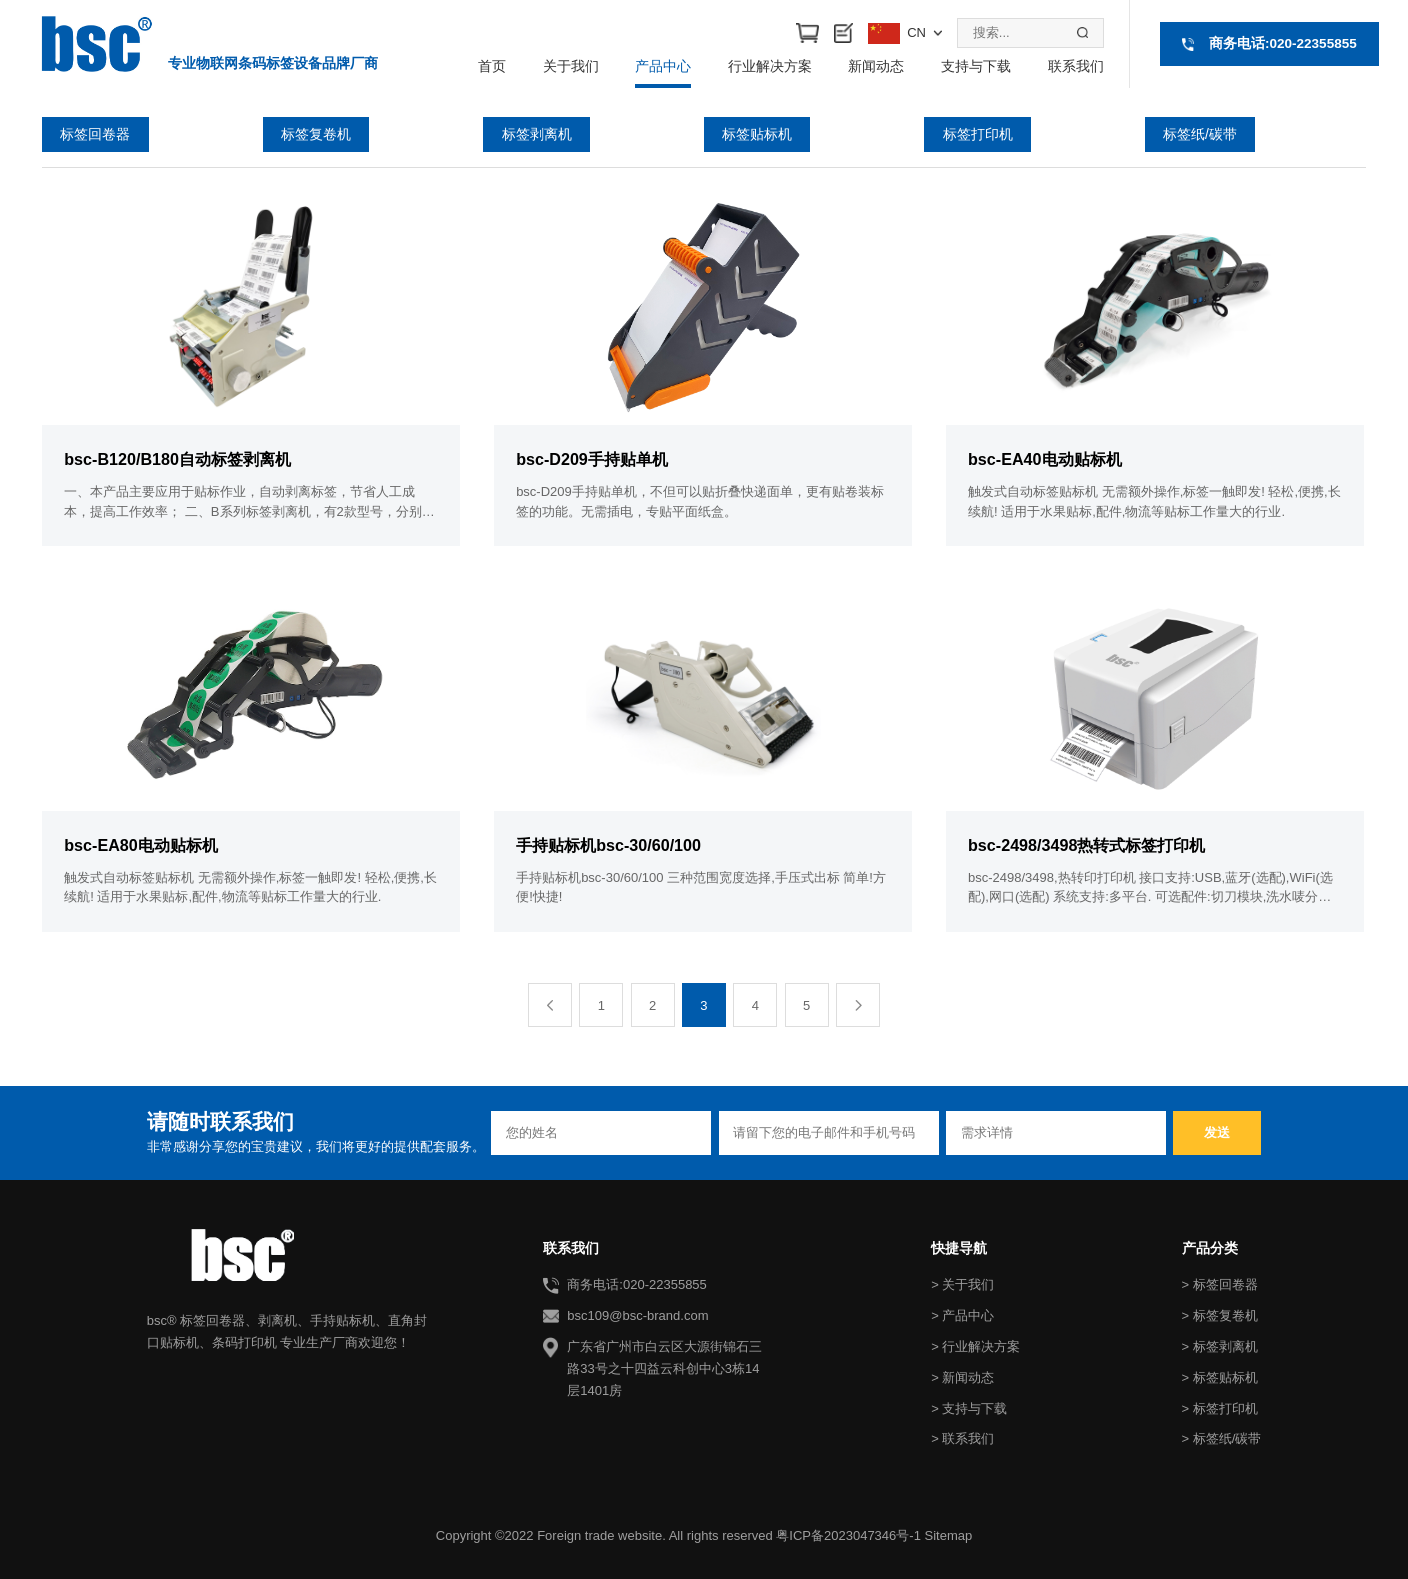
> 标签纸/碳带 (1222, 1438)
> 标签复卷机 (1220, 1315)
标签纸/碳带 (1200, 134)
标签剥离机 (537, 134)
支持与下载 (976, 66)
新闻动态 (876, 66)
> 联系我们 (962, 1438)
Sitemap (948, 1535)
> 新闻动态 (962, 1377)
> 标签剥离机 (1220, 1346)
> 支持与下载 (969, 1408)
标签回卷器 (96, 134)
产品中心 (663, 66)
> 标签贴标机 (1220, 1377)
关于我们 (571, 66)
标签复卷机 (316, 134)
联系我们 (1076, 66)
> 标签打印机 (1220, 1408)
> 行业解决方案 (975, 1346)
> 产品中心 (962, 1315)
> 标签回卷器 (1220, 1284)
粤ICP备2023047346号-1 (848, 1535)
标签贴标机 (757, 134)
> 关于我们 (962, 1284)
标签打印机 (978, 134)
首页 (492, 66)
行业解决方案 (770, 66)
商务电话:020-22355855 (1283, 43)
